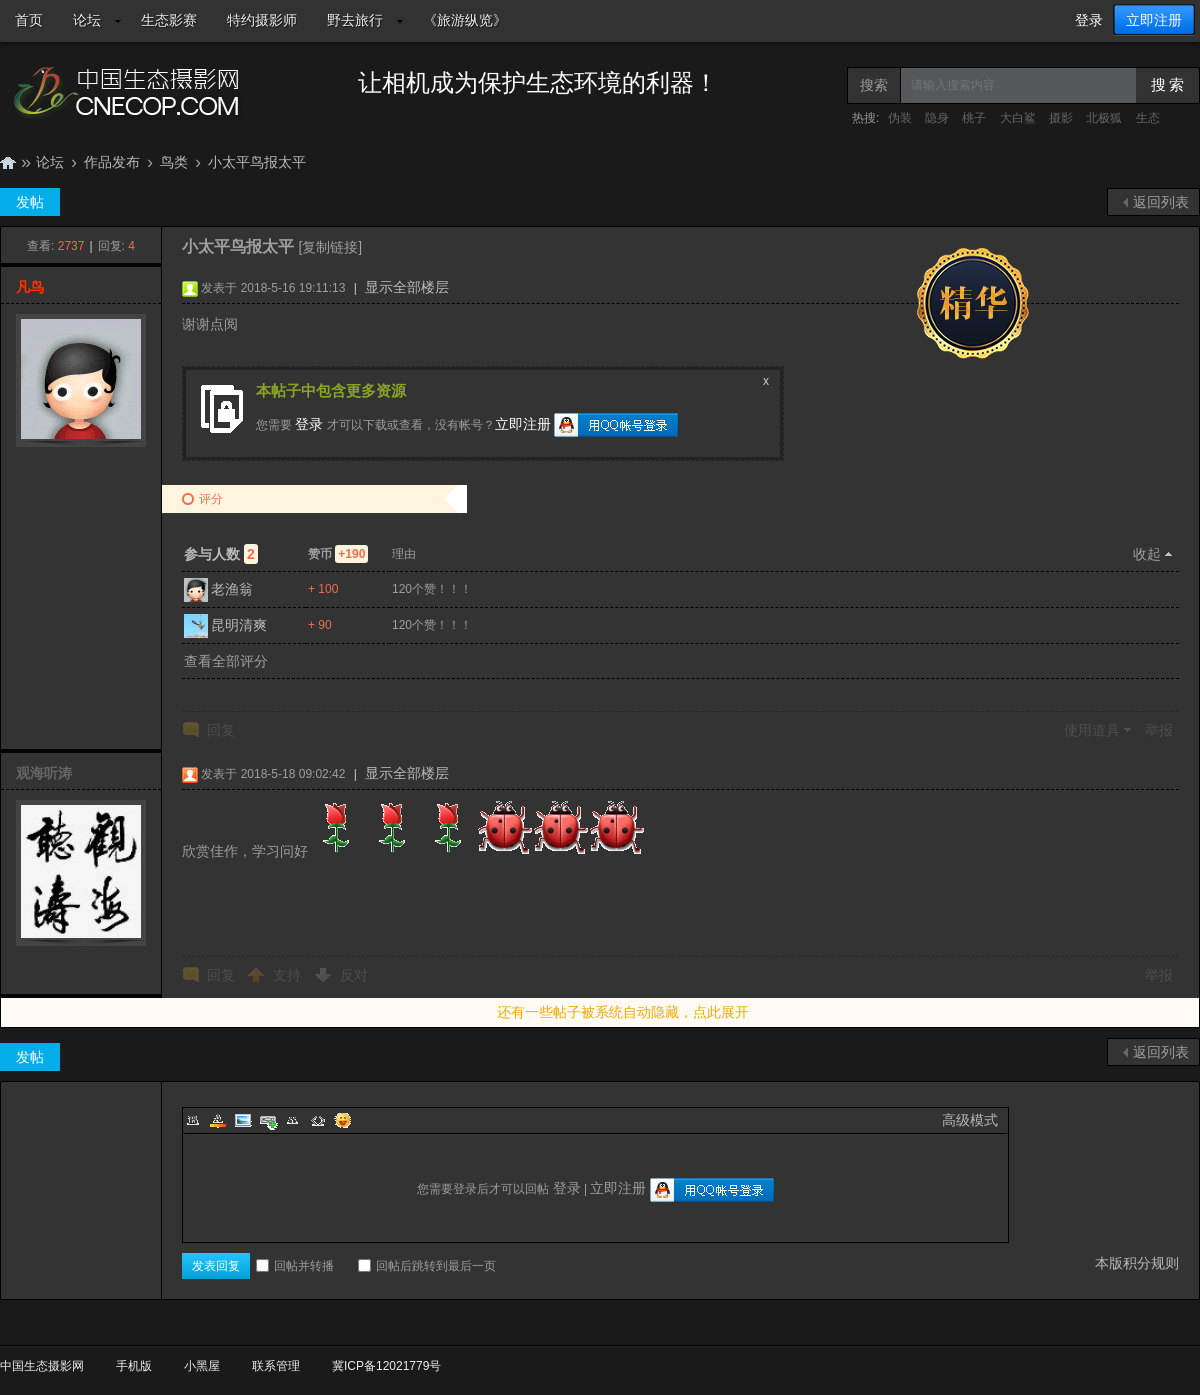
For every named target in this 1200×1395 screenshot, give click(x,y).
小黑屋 (202, 1366)
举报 (1159, 730)
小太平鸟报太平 (257, 162)
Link (268, 1120)
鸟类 (174, 162)
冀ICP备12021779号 (386, 1366)
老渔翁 (232, 589)
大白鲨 (1018, 118)
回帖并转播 (295, 1266)
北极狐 (1104, 118)
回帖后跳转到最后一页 (427, 1266)
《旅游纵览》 (465, 20)
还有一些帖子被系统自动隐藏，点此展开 (623, 1012)
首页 (29, 20)
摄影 (1061, 118)
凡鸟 (30, 287)
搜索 (874, 85)
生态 (1148, 118)
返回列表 (1161, 202)
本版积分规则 (1137, 1263)
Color (218, 1120)
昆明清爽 (239, 625)
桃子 (974, 118)
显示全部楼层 (407, 287)
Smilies (343, 1120)
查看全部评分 (226, 661)
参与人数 (221, 554)
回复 (221, 730)
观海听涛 (44, 773)
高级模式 (970, 1120)
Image (243, 1120)
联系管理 (276, 1366)
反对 (354, 975)
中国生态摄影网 (8, 162)
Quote (293, 1120)
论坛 (87, 20)
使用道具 (1092, 730)
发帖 (30, 202)
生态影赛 (169, 20)
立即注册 (1154, 20)
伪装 (900, 118)
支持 (289, 975)
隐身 (937, 118)
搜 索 (1168, 85)
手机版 (134, 1366)
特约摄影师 (262, 20)
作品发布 (112, 162)
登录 (1089, 20)
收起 (1147, 554)
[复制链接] (330, 247)
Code (318, 1120)
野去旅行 (355, 20)
